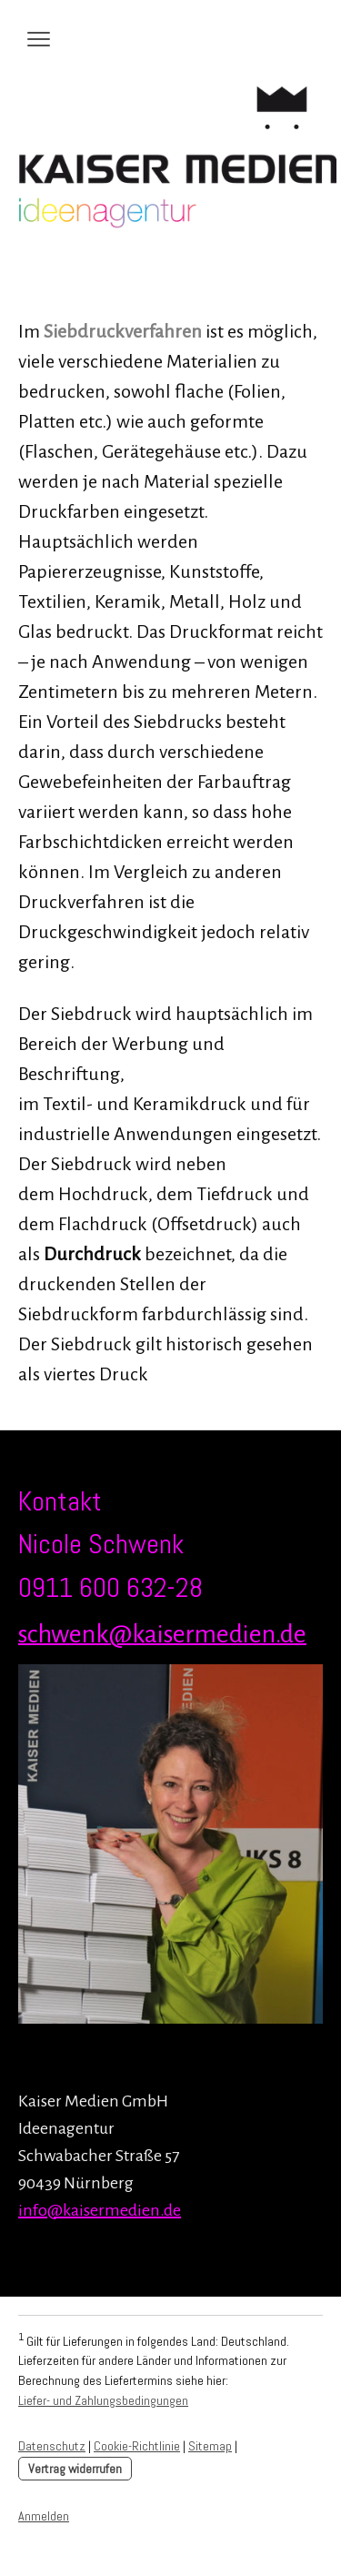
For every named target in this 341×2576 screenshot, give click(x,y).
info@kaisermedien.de (99, 2210)
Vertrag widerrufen (75, 2468)
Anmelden (43, 2516)
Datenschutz (51, 2446)
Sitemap (210, 2446)
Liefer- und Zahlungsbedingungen (103, 2400)
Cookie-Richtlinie (137, 2446)
